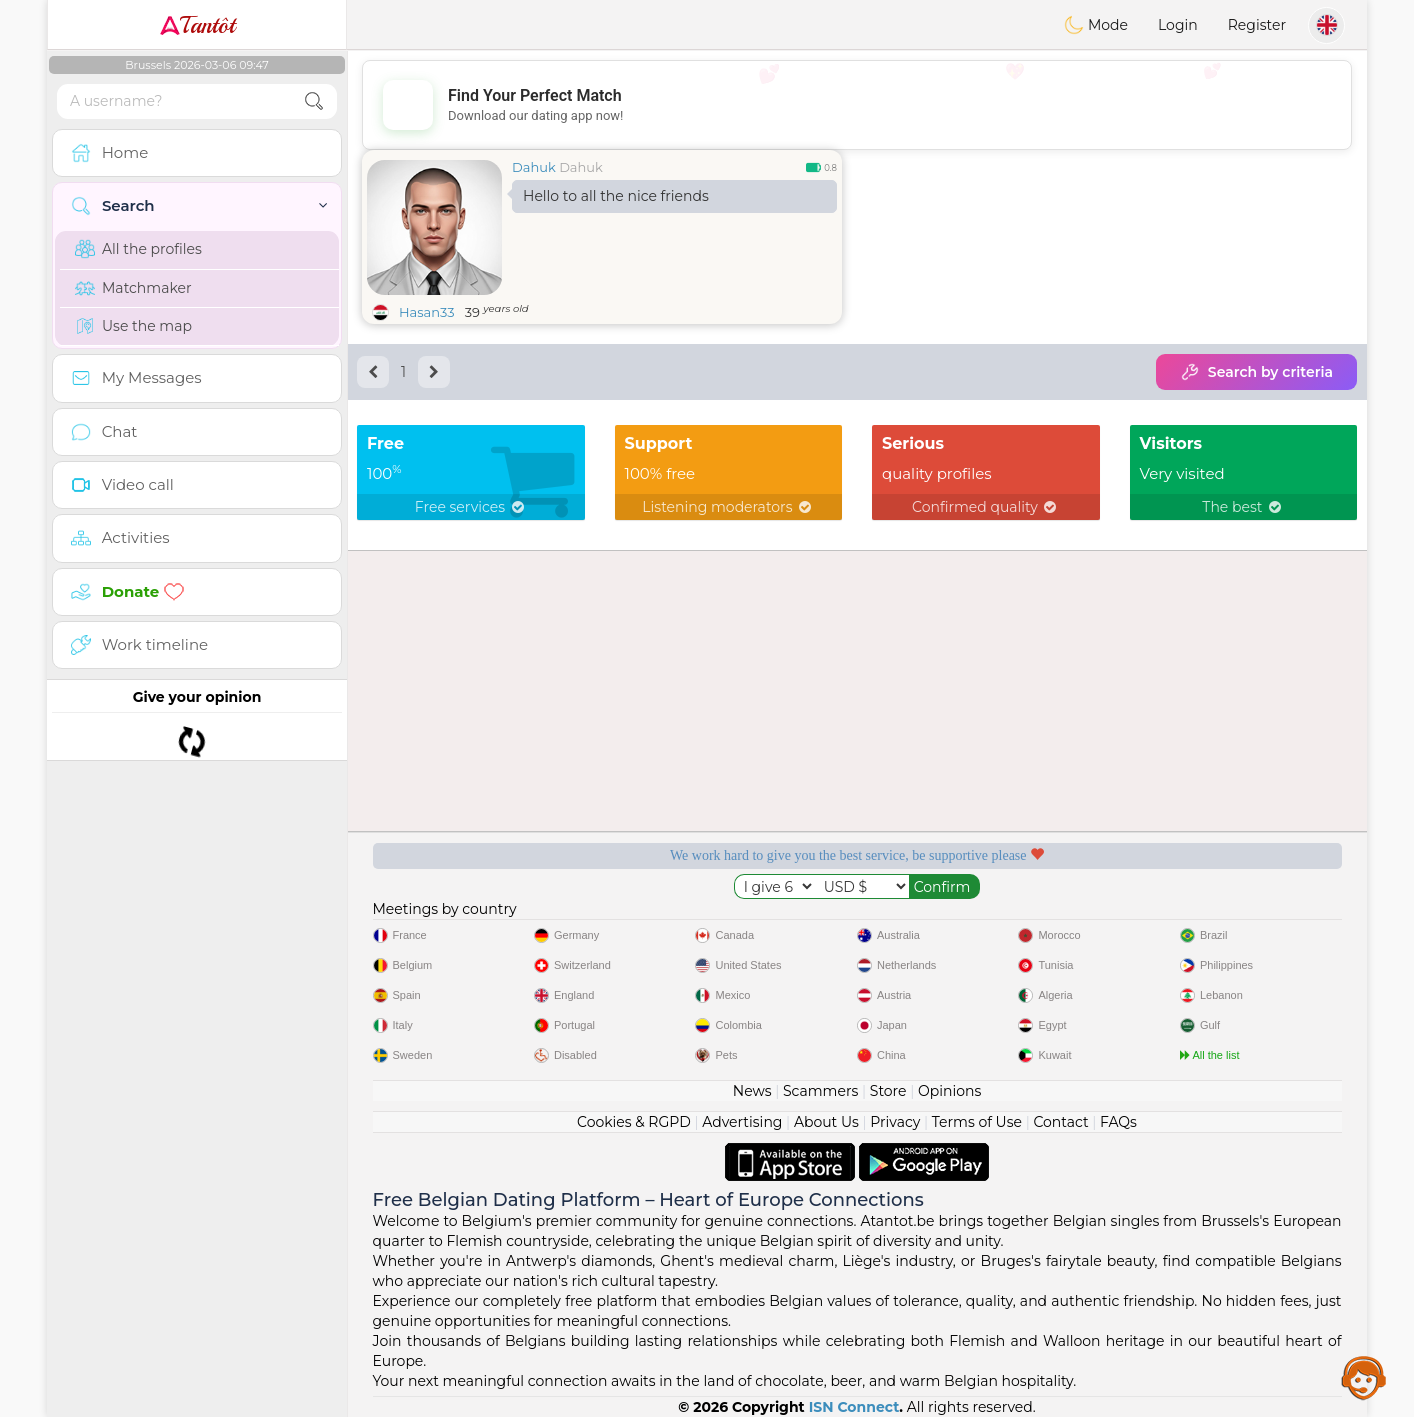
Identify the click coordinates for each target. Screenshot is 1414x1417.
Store (888, 1091)
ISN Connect (854, 1407)
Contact (1060, 1122)
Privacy (895, 1122)
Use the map (133, 326)
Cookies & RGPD (634, 1122)
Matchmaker (133, 288)
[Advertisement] (857, 105)
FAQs (1118, 1122)
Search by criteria (1256, 372)
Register (1257, 25)
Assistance (1364, 1377)
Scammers (820, 1091)
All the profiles (138, 249)
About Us (826, 1122)
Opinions (949, 1091)
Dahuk (534, 167)
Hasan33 (427, 312)
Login (1178, 25)
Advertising (742, 1122)
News (752, 1091)
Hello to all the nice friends (616, 196)
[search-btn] (314, 101)
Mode (1096, 25)
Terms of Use (977, 1122)
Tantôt (197, 25)
